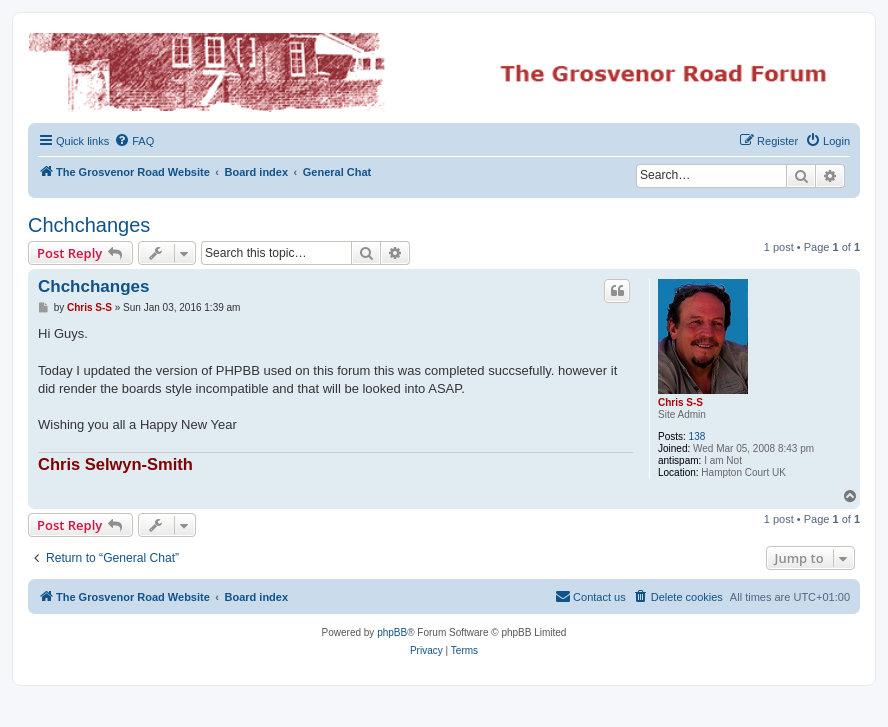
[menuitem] (134, 141)
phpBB (392, 632)
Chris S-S (680, 402)
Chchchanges (89, 225)
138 (697, 436)
